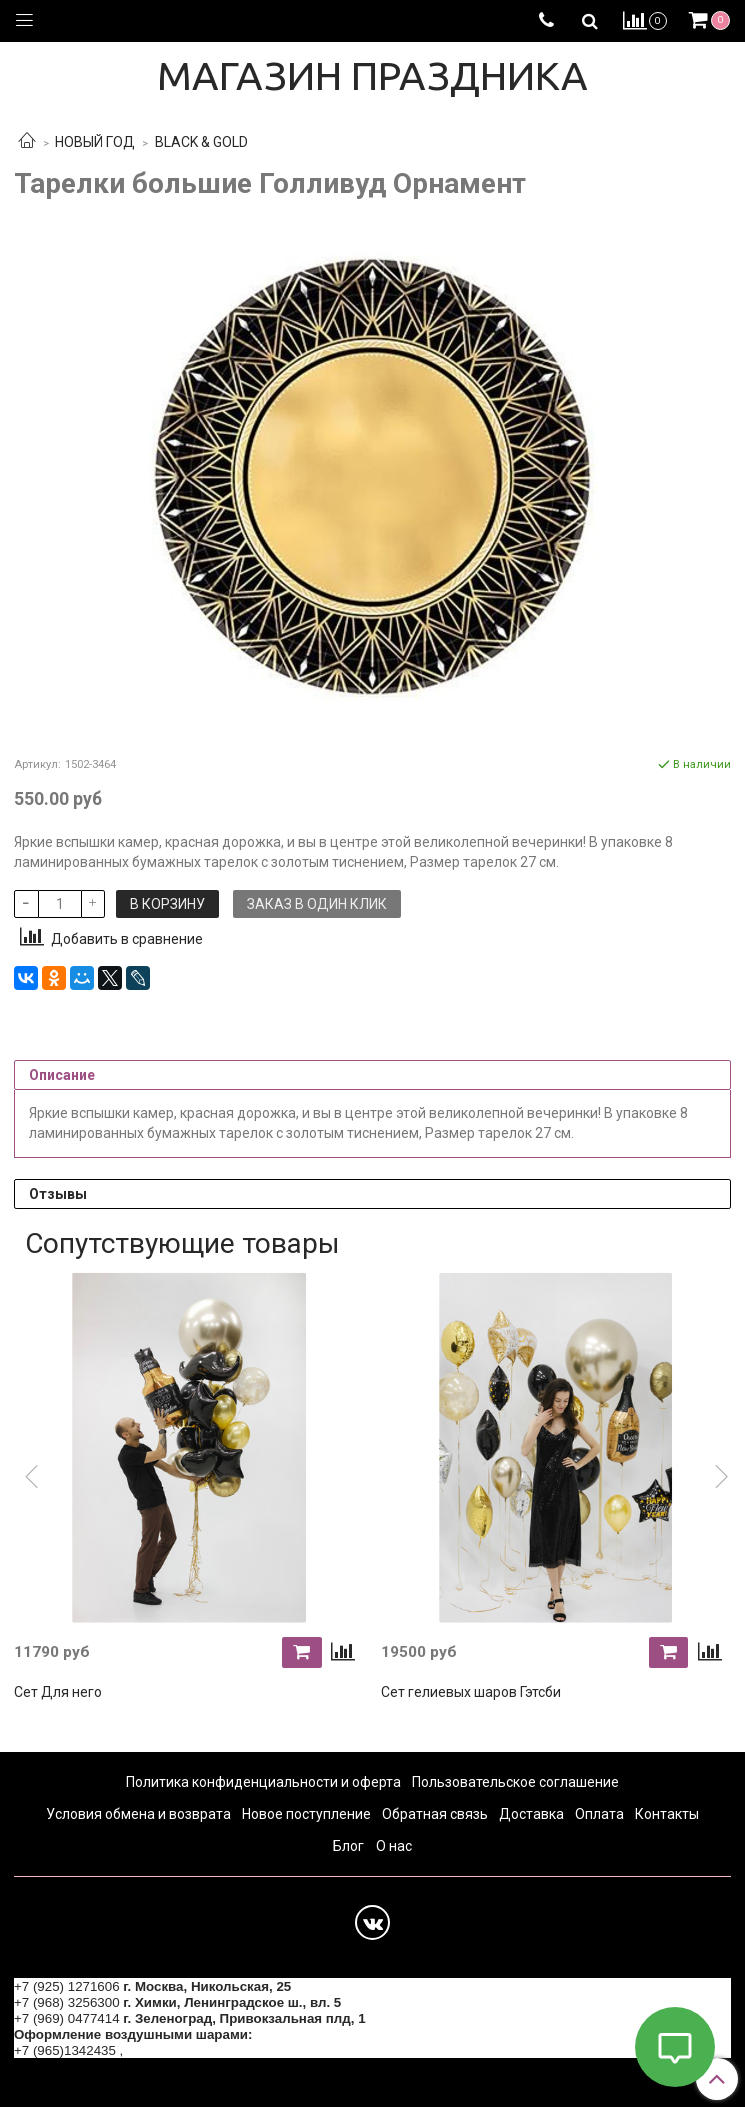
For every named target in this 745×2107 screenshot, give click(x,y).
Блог (348, 1846)
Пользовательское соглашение (515, 1782)
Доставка (531, 1814)
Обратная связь (435, 1814)
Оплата (599, 1814)
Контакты (667, 1814)
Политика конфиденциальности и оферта (263, 1782)
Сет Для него (58, 1692)
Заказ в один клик (317, 904)
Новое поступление (306, 1814)
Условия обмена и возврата (138, 1814)
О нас (394, 1846)
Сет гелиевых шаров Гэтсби (471, 1692)
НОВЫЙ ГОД (95, 142)
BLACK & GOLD (201, 142)
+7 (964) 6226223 (180, 2050)
